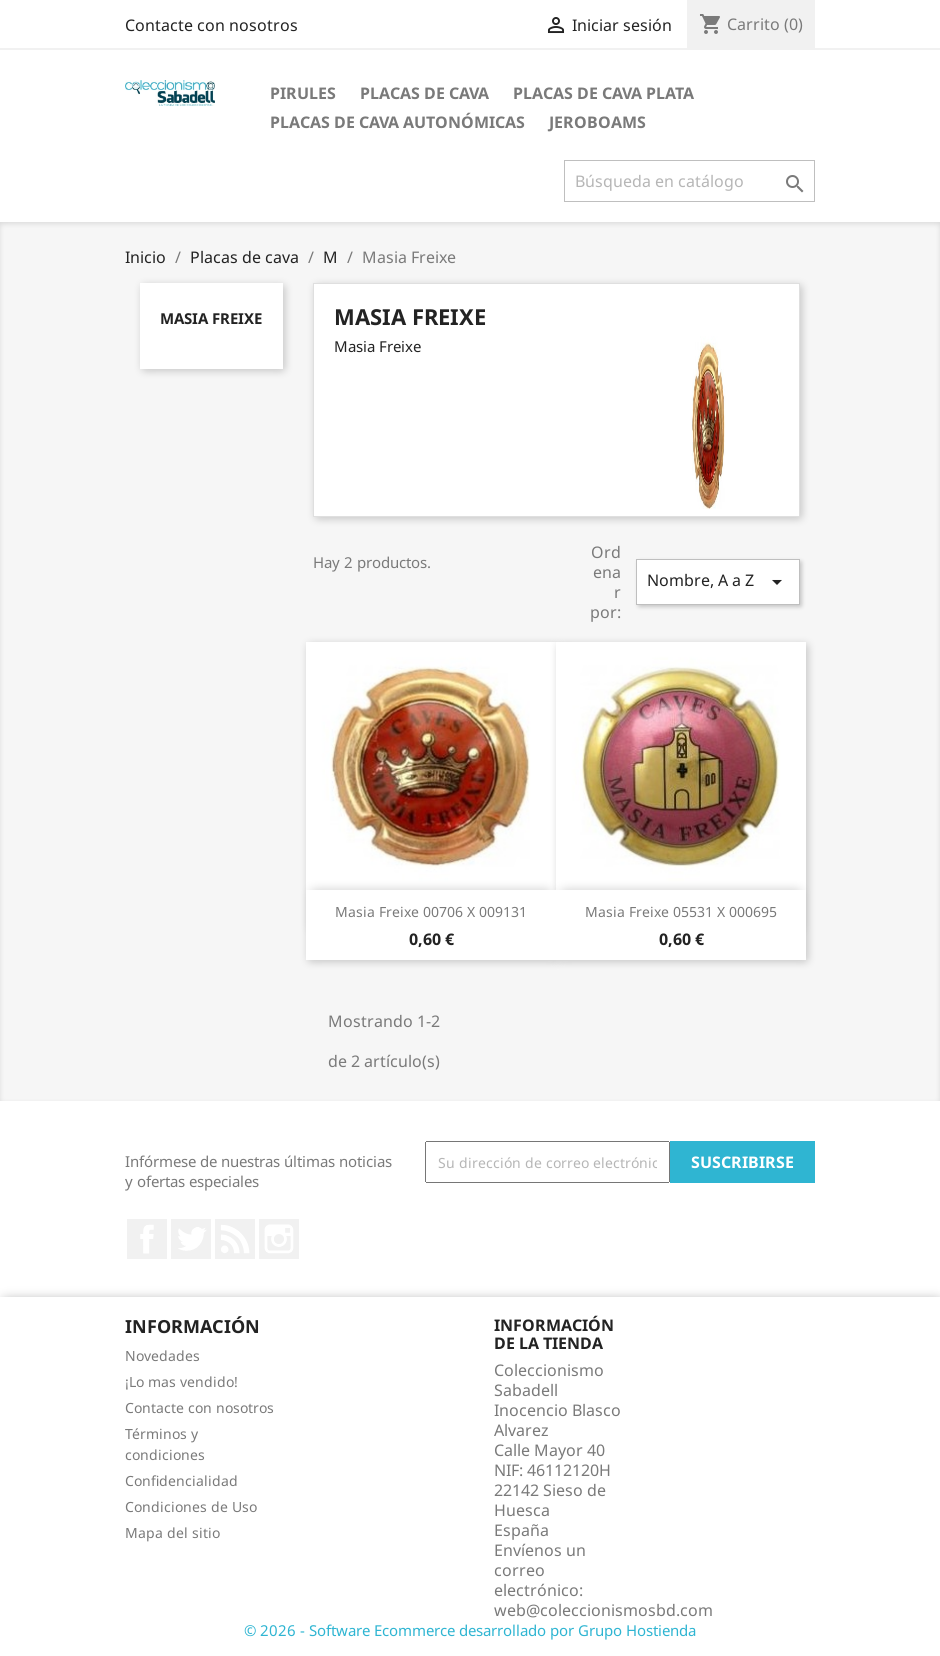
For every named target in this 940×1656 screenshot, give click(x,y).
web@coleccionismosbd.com (603, 1610)
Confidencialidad (181, 1480)
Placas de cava (424, 93)
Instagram (279, 1239)
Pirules (303, 93)
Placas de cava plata (603, 93)
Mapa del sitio (172, 1532)
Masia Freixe (211, 318)
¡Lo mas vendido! (181, 1381)
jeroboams (597, 122)
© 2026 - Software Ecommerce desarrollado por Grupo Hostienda (470, 1630)
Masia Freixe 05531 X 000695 (681, 911)
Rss (235, 1239)
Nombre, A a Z (718, 581)
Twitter (191, 1239)
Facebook (147, 1239)
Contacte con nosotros (211, 25)
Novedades (162, 1355)
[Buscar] (689, 181)
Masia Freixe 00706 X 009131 (431, 911)
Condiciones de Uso (191, 1506)
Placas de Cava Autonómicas (397, 122)
